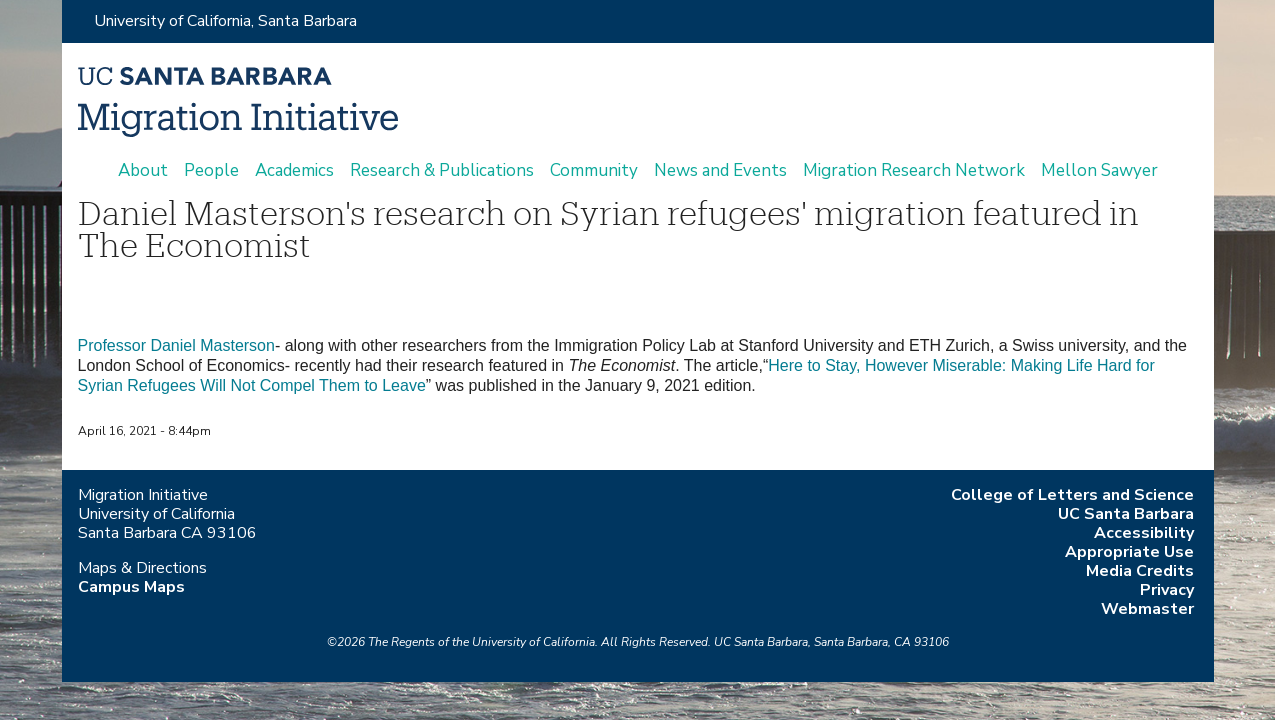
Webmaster (1147, 609)
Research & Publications (442, 171)
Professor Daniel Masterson (176, 345)
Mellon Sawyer (1099, 171)
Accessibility (1144, 533)
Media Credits (1140, 571)
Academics (294, 171)
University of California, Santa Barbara (225, 21)
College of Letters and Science (1072, 495)
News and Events (720, 171)
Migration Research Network (914, 171)
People (211, 171)
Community (594, 171)
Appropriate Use (1129, 552)
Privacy (1167, 590)
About (143, 171)
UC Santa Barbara (1126, 514)
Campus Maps (131, 587)
